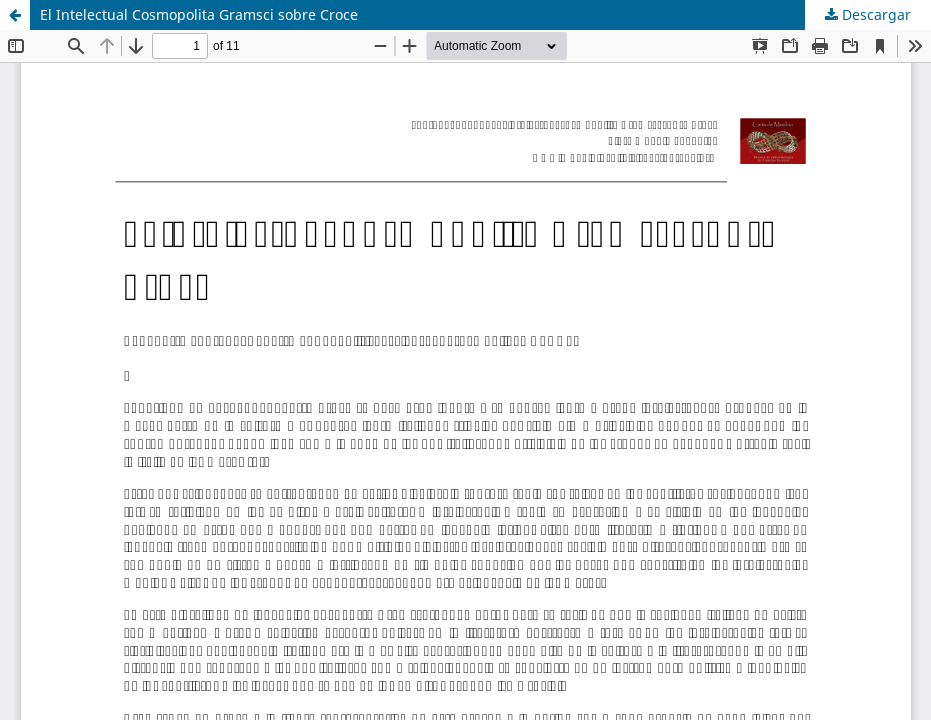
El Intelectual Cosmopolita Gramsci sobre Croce (199, 14)
